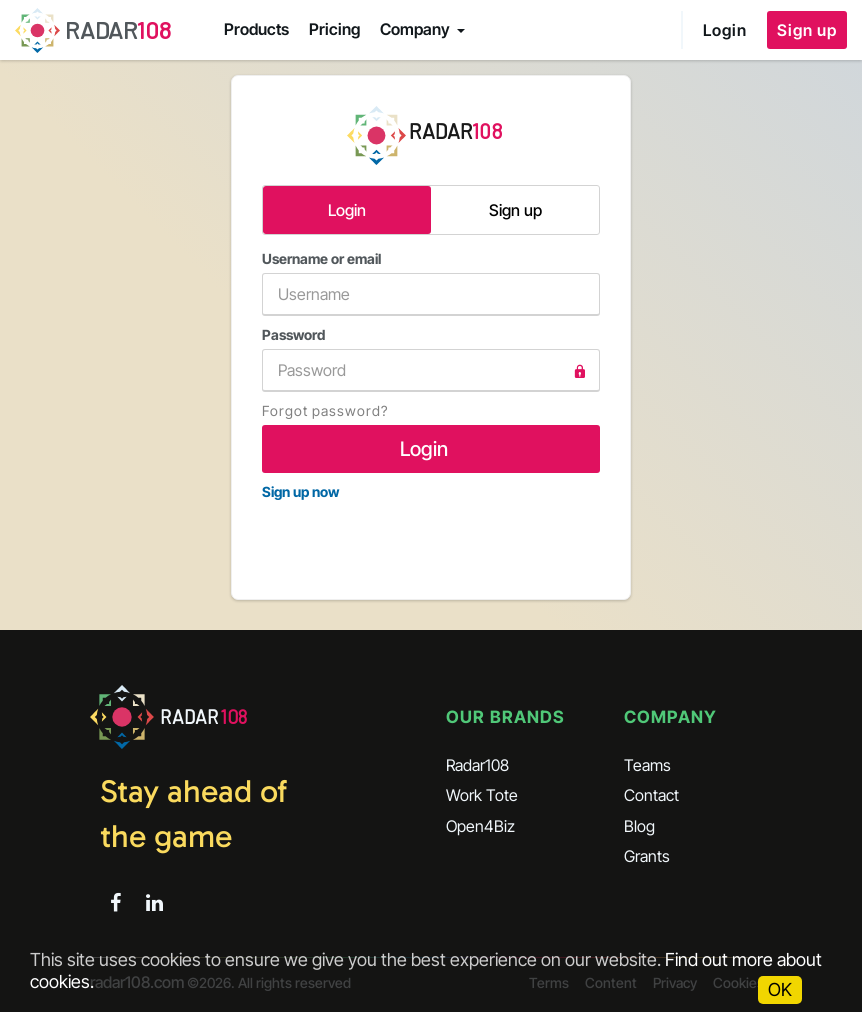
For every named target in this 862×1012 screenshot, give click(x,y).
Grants (647, 856)
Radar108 (477, 765)
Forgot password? (325, 410)
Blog (639, 826)
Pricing (334, 29)
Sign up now (300, 491)
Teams (647, 765)
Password (431, 359)
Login (725, 30)
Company (415, 29)
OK (780, 989)
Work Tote (482, 795)
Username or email (431, 283)
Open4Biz (480, 826)
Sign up (807, 30)
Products (256, 29)
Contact (651, 795)
